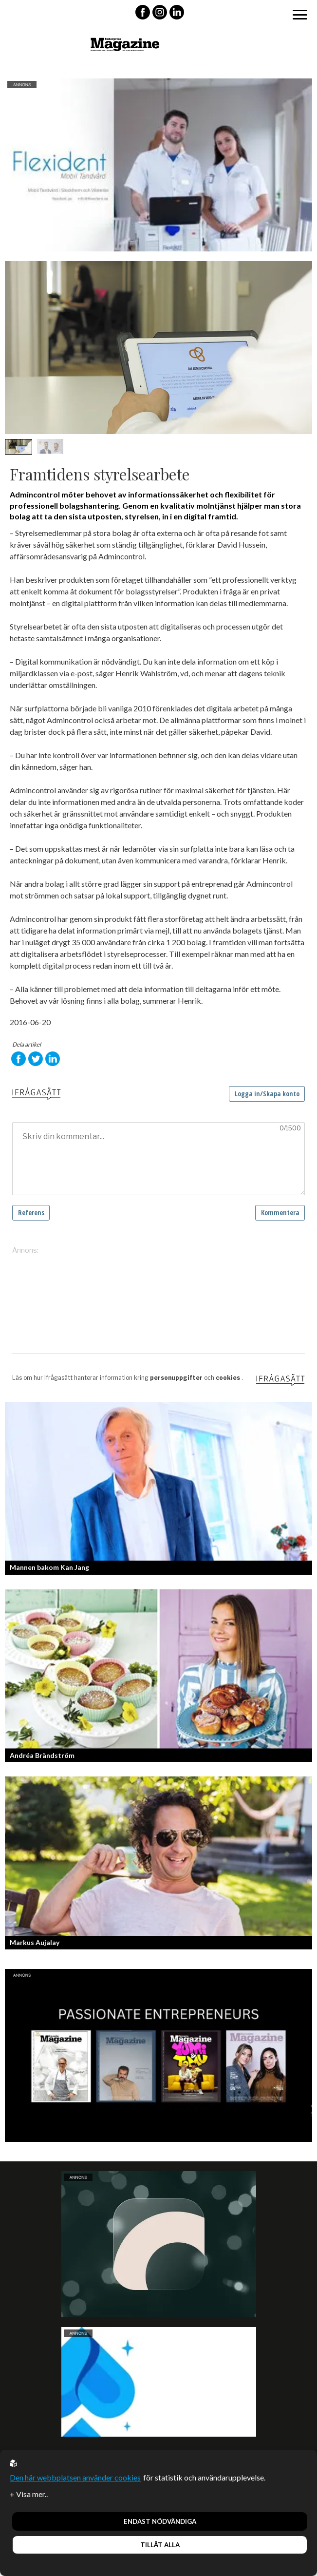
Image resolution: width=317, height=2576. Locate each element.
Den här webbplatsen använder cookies (75, 2477)
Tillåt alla (160, 2545)
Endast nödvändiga (160, 2521)
